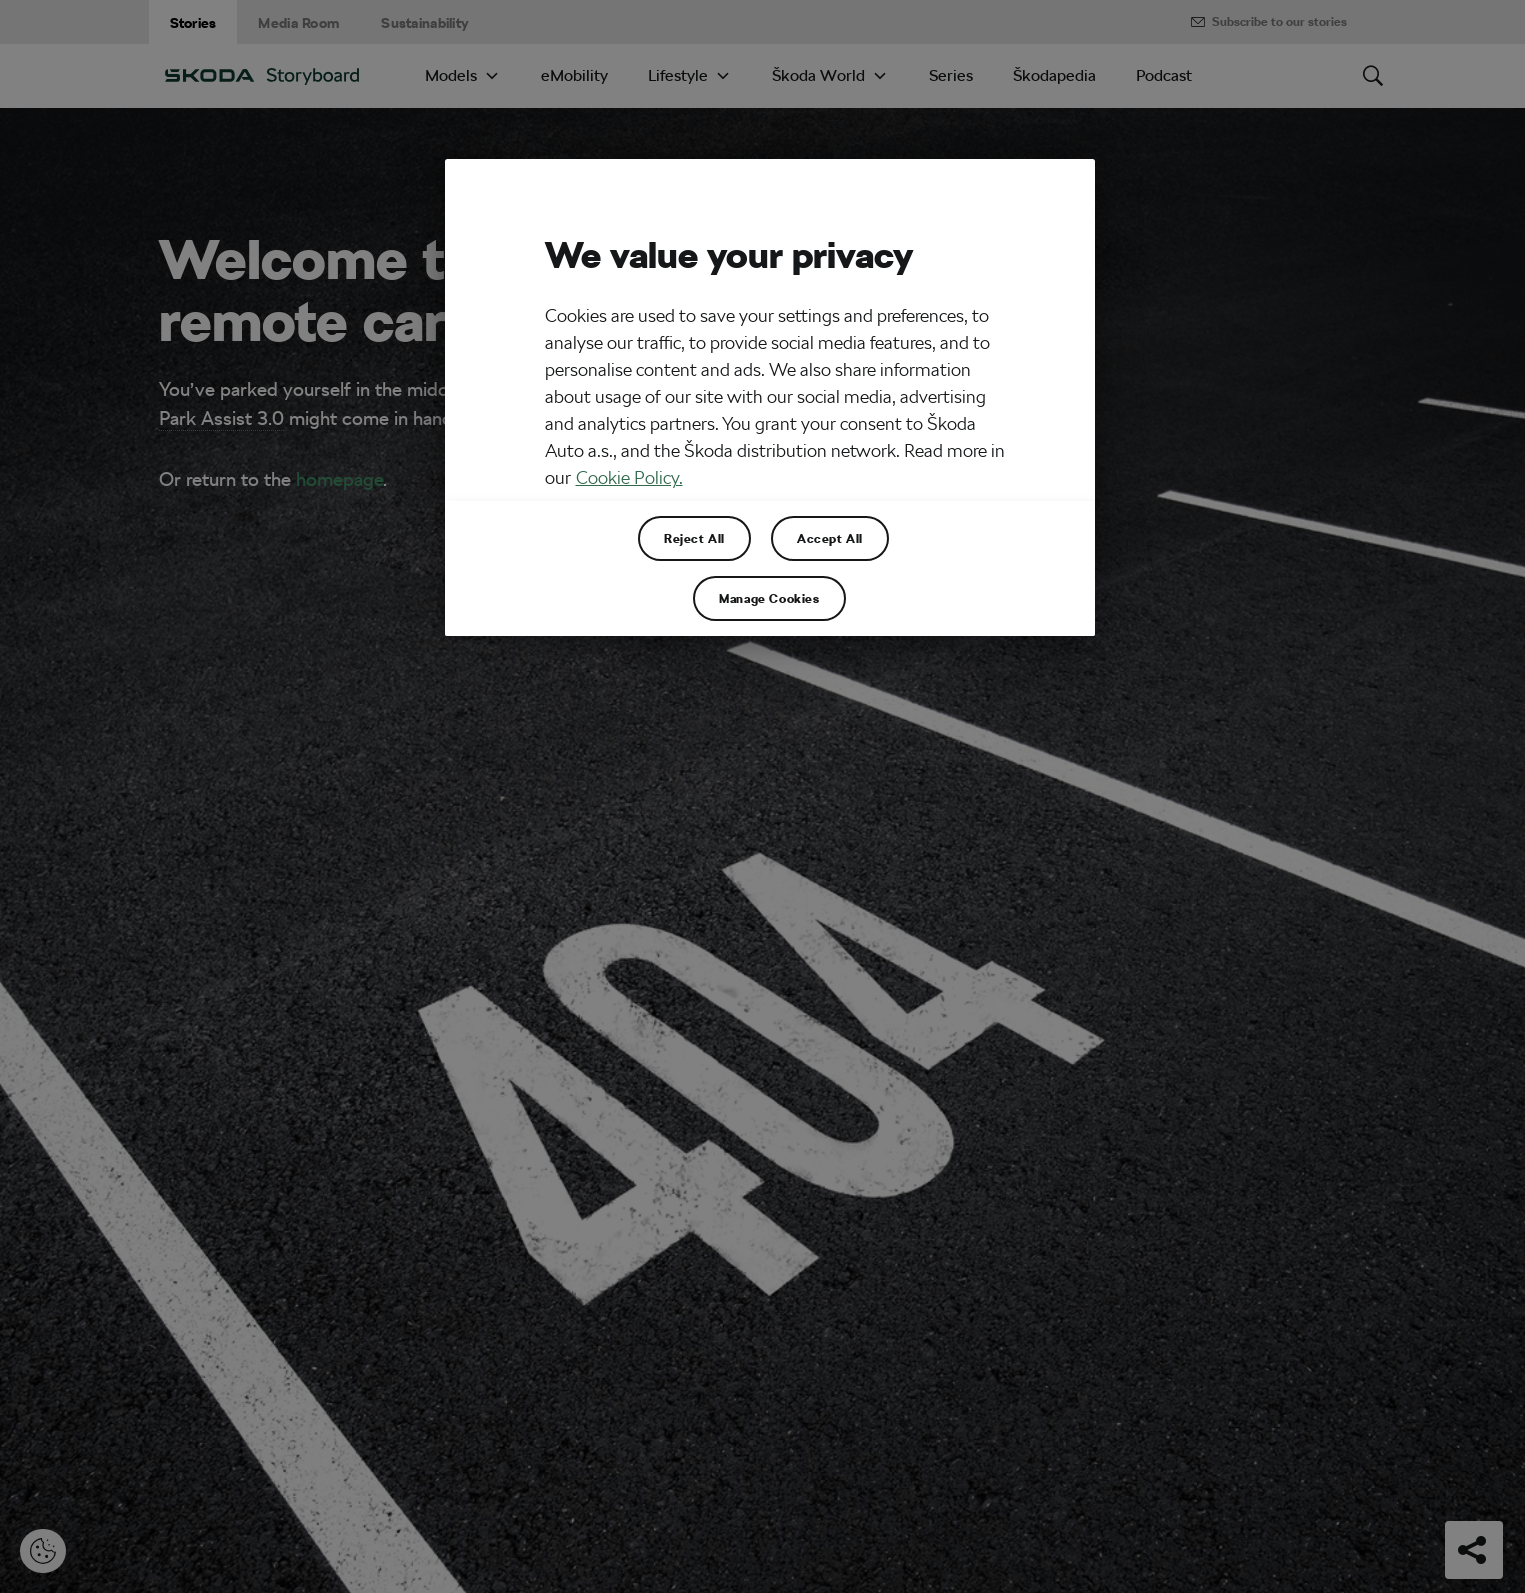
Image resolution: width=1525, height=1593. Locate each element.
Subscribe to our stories (1267, 22)
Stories (193, 23)
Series (951, 75)
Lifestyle (678, 75)
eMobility (574, 75)
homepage (339, 479)
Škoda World (818, 75)
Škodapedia (1054, 75)
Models (451, 75)
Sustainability (425, 23)
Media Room (298, 23)
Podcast (1164, 75)
